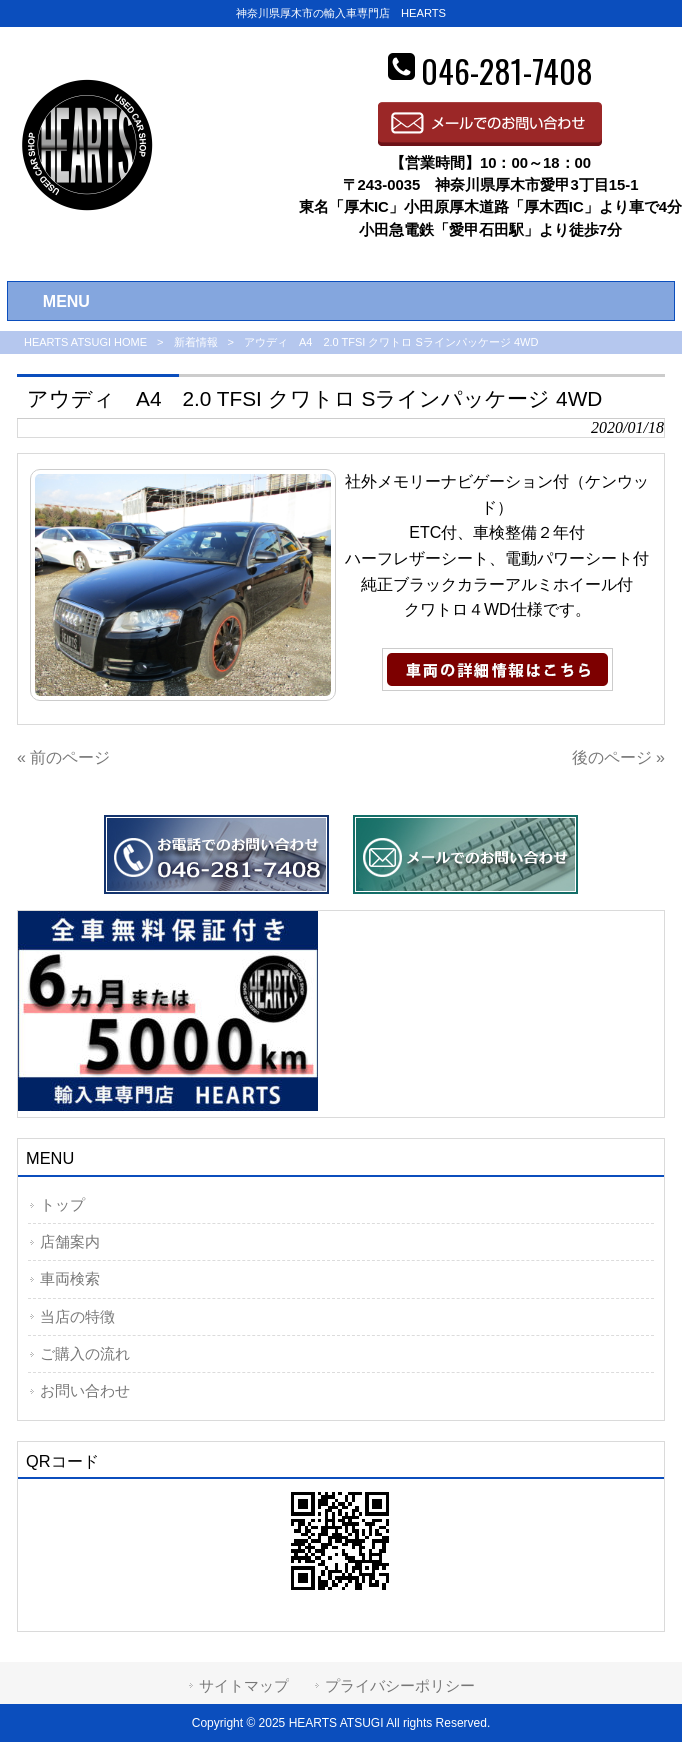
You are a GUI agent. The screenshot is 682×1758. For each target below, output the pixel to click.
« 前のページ (63, 757)
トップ (62, 1205)
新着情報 (196, 342)
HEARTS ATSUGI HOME (85, 342)
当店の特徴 (77, 1317)
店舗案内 (70, 1242)
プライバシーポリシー (400, 1686)
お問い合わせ (85, 1391)
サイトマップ (244, 1686)
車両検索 (70, 1279)
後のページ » (618, 757)
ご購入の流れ (85, 1354)
